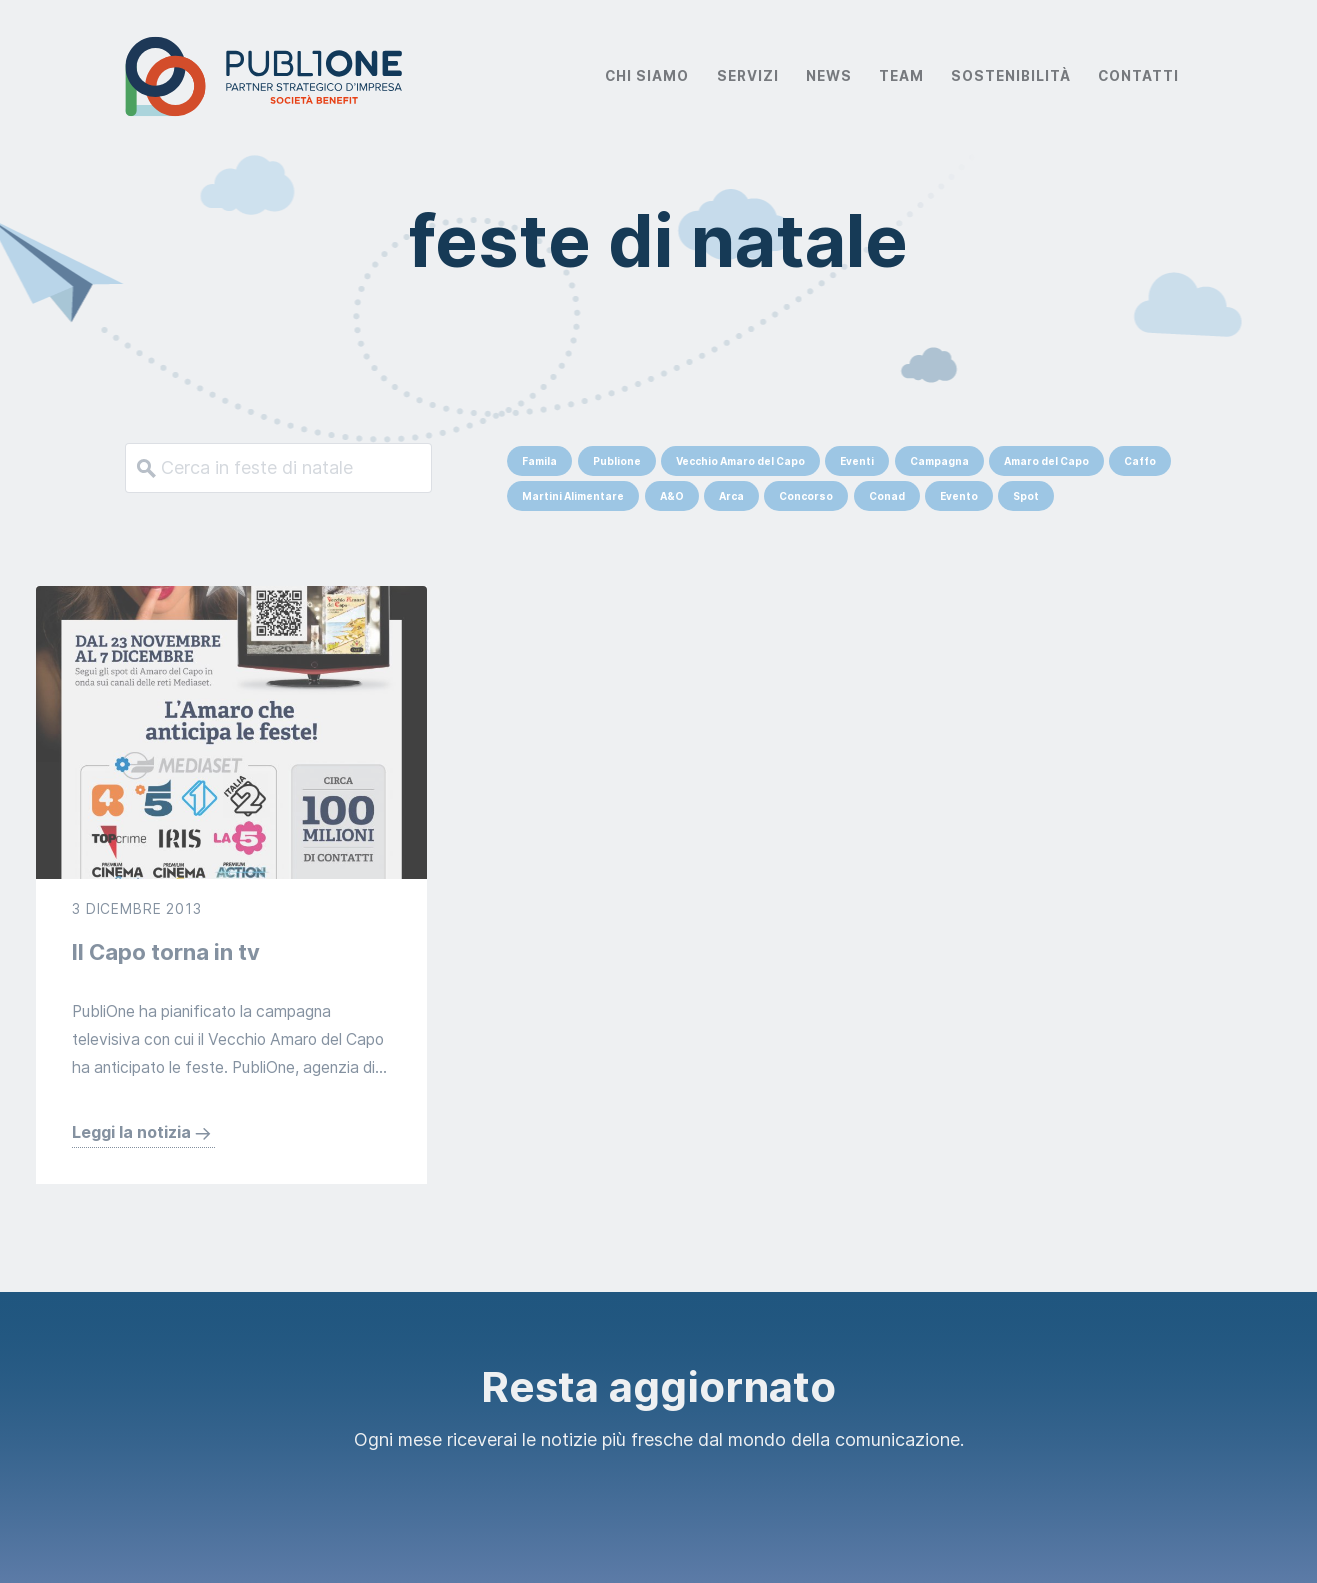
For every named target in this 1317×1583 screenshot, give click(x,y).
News (829, 76)
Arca (731, 496)
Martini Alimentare (573, 496)
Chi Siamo (647, 76)
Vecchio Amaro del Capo (740, 461)
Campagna (939, 461)
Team (901, 76)
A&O (672, 496)
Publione (617, 461)
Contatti (1138, 76)
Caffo (1140, 461)
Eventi (857, 461)
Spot (1026, 496)
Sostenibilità (1011, 76)
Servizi (748, 76)
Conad (887, 496)
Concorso (806, 496)
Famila (539, 461)
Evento (959, 496)
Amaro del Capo (1046, 461)
